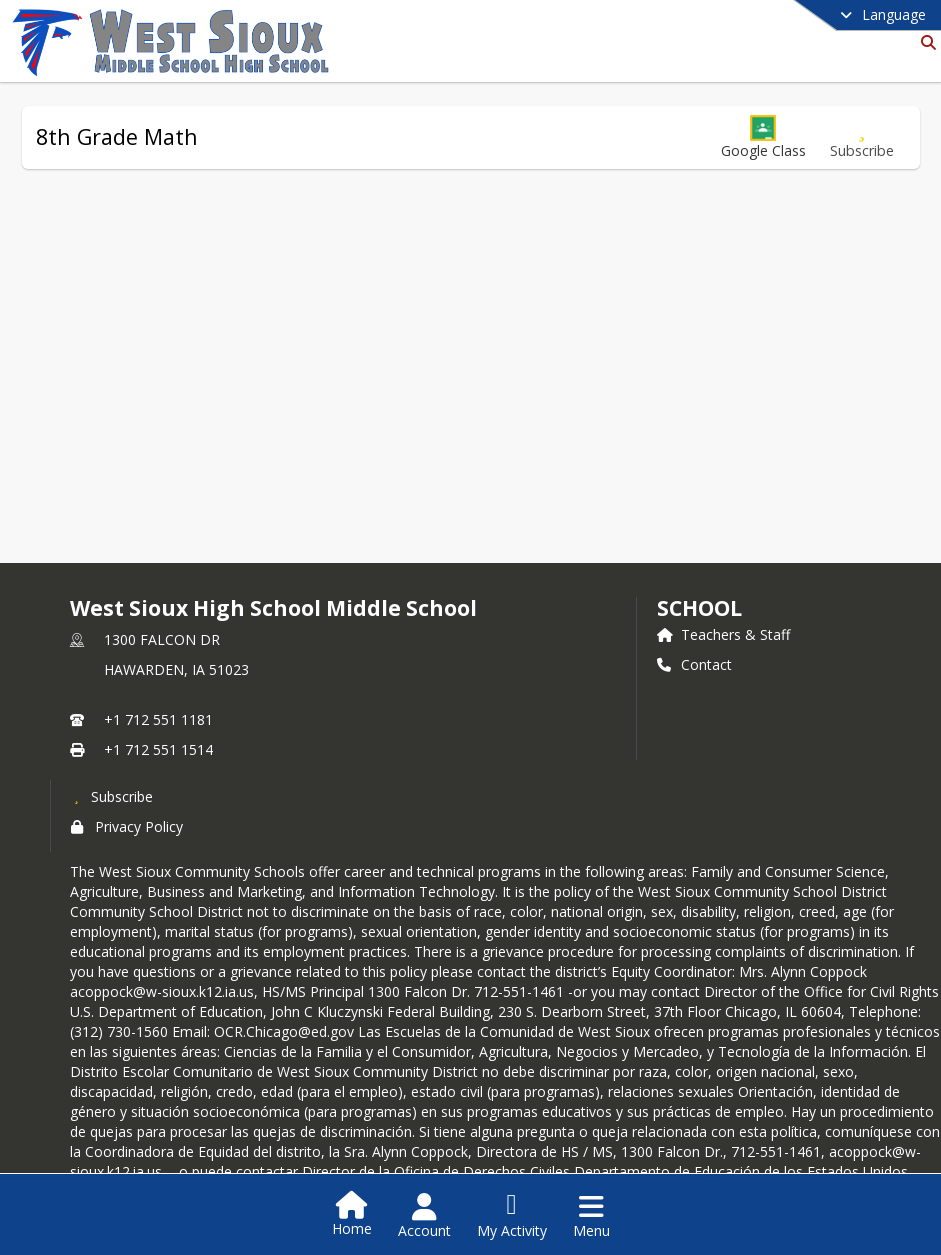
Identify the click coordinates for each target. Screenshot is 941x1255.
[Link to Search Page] (924, 42)
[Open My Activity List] (512, 1216)
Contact (694, 664)
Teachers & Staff (723, 634)
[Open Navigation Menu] (591, 1216)
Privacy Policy (127, 826)
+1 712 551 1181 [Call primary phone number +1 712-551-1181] (158, 719)
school (699, 608)
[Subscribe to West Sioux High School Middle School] (112, 796)
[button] (763, 137)
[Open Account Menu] (424, 1216)
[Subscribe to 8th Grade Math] (862, 137)
